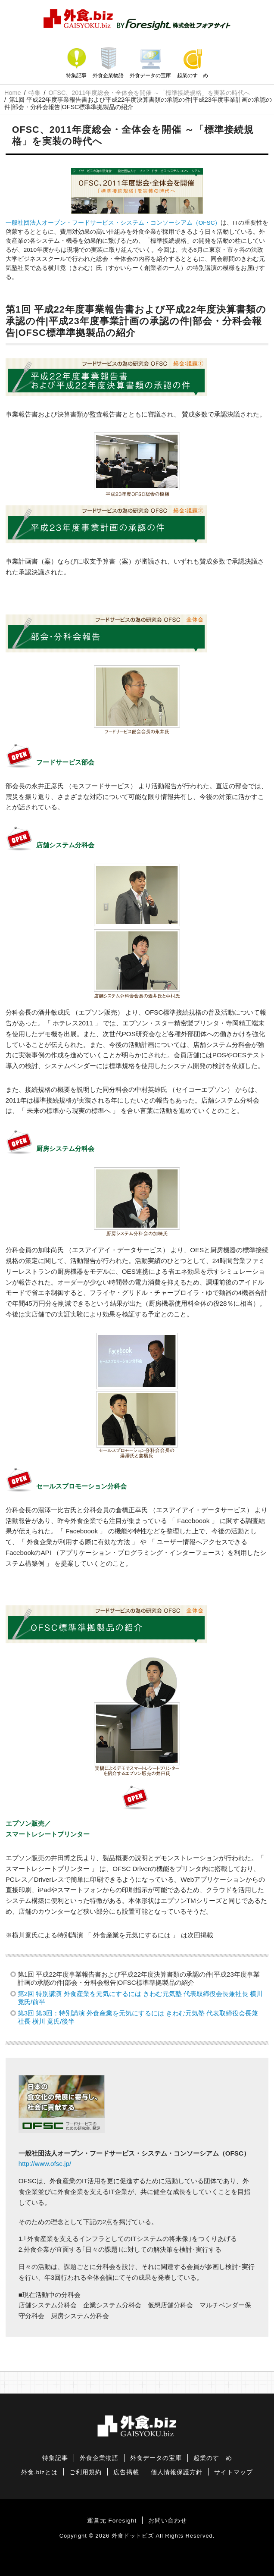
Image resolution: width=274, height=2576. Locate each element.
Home (12, 92)
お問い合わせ (167, 2520)
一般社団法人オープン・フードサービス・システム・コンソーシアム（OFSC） (113, 222)
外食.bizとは (39, 2472)
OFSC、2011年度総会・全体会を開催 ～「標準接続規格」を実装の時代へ (149, 92)
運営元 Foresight (112, 2520)
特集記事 (76, 75)
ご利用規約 (85, 2472)
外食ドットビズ (133, 2535)
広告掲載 (126, 2472)
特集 (34, 92)
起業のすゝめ (192, 75)
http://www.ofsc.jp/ (45, 2163)
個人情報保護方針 (176, 2472)
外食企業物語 (108, 75)
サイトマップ (233, 2472)
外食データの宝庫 (150, 75)
